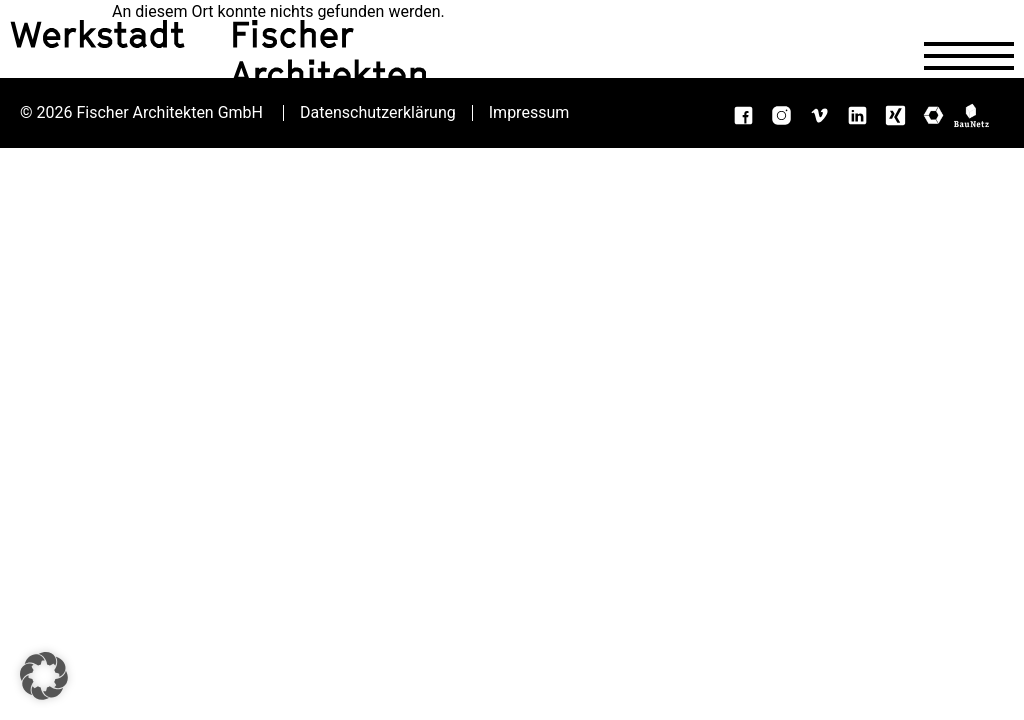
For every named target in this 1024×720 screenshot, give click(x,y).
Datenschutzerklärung (378, 113)
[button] (44, 676)
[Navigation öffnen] (969, 56)
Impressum (529, 113)
